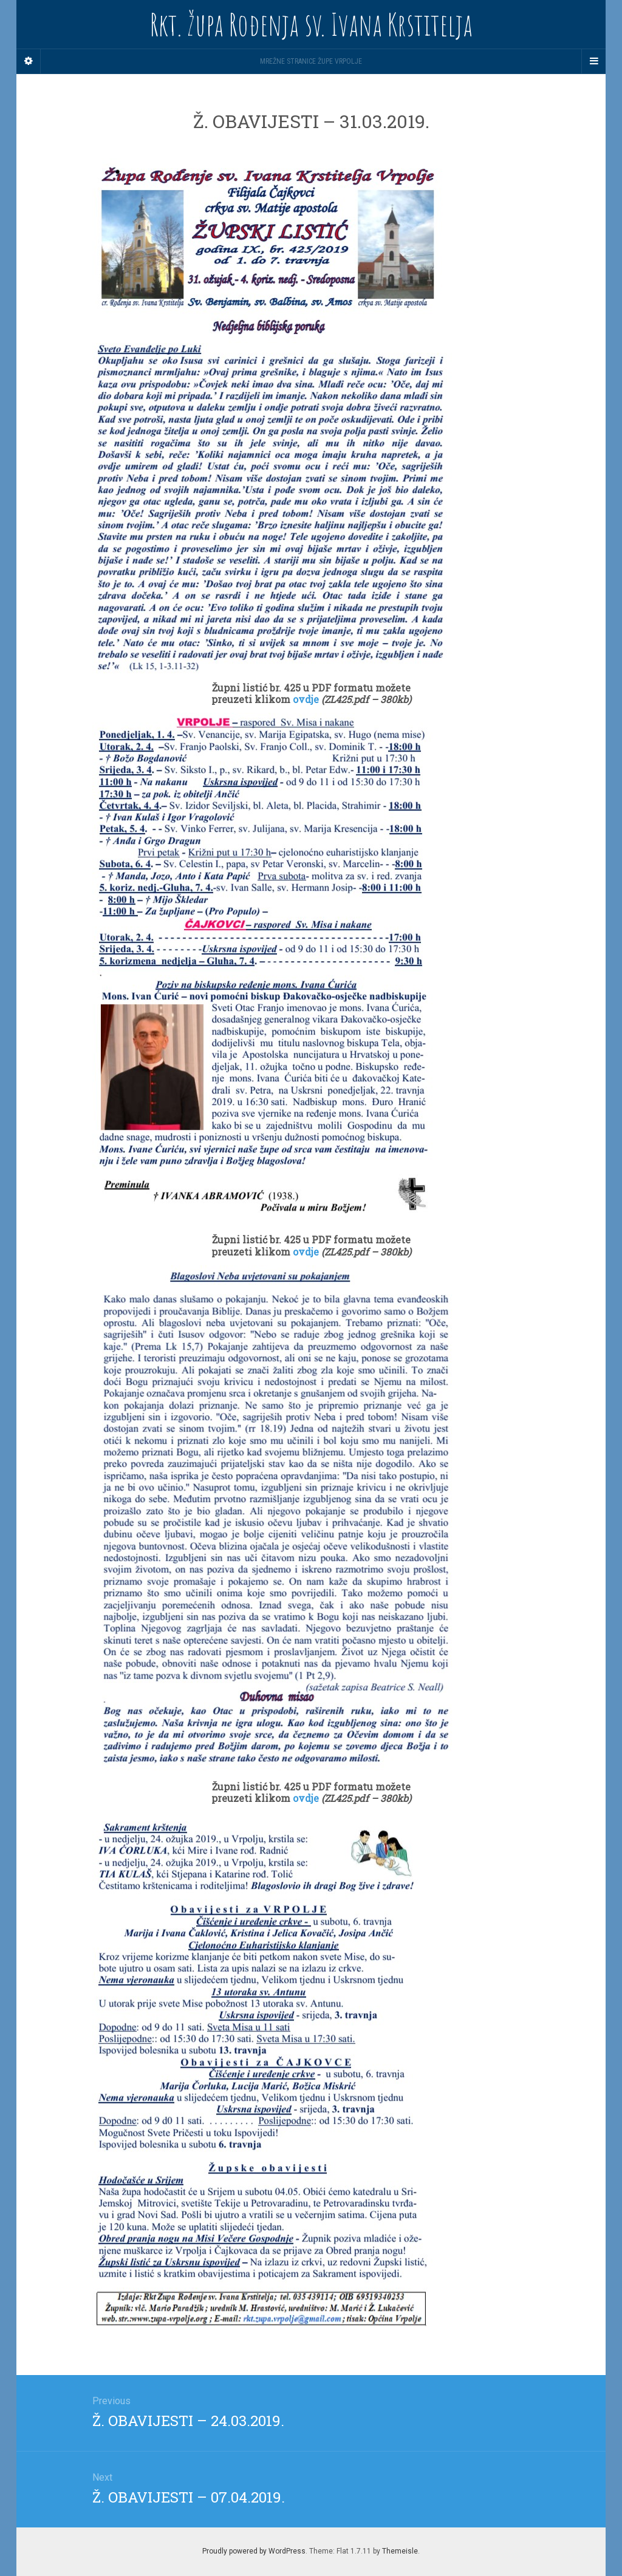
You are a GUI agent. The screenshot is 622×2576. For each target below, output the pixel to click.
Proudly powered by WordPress (254, 2551)
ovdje (307, 699)
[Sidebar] (28, 61)
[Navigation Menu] (593, 61)
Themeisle (400, 2551)
